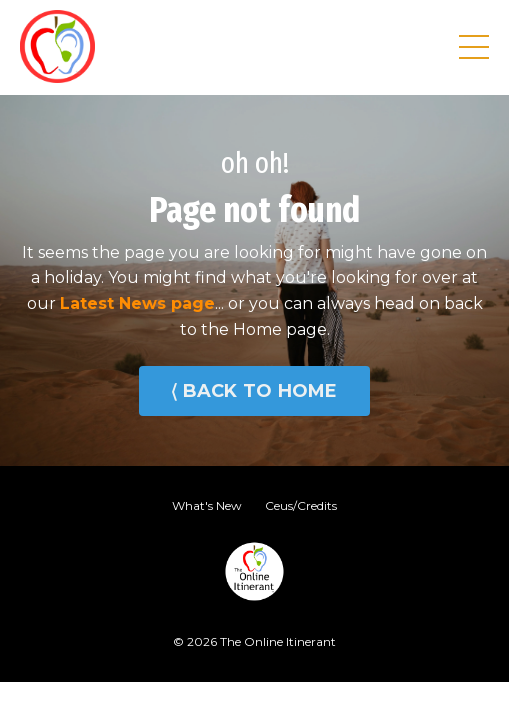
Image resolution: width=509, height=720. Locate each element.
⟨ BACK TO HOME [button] (254, 391)
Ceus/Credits (301, 505)
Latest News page (137, 303)
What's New (207, 505)
